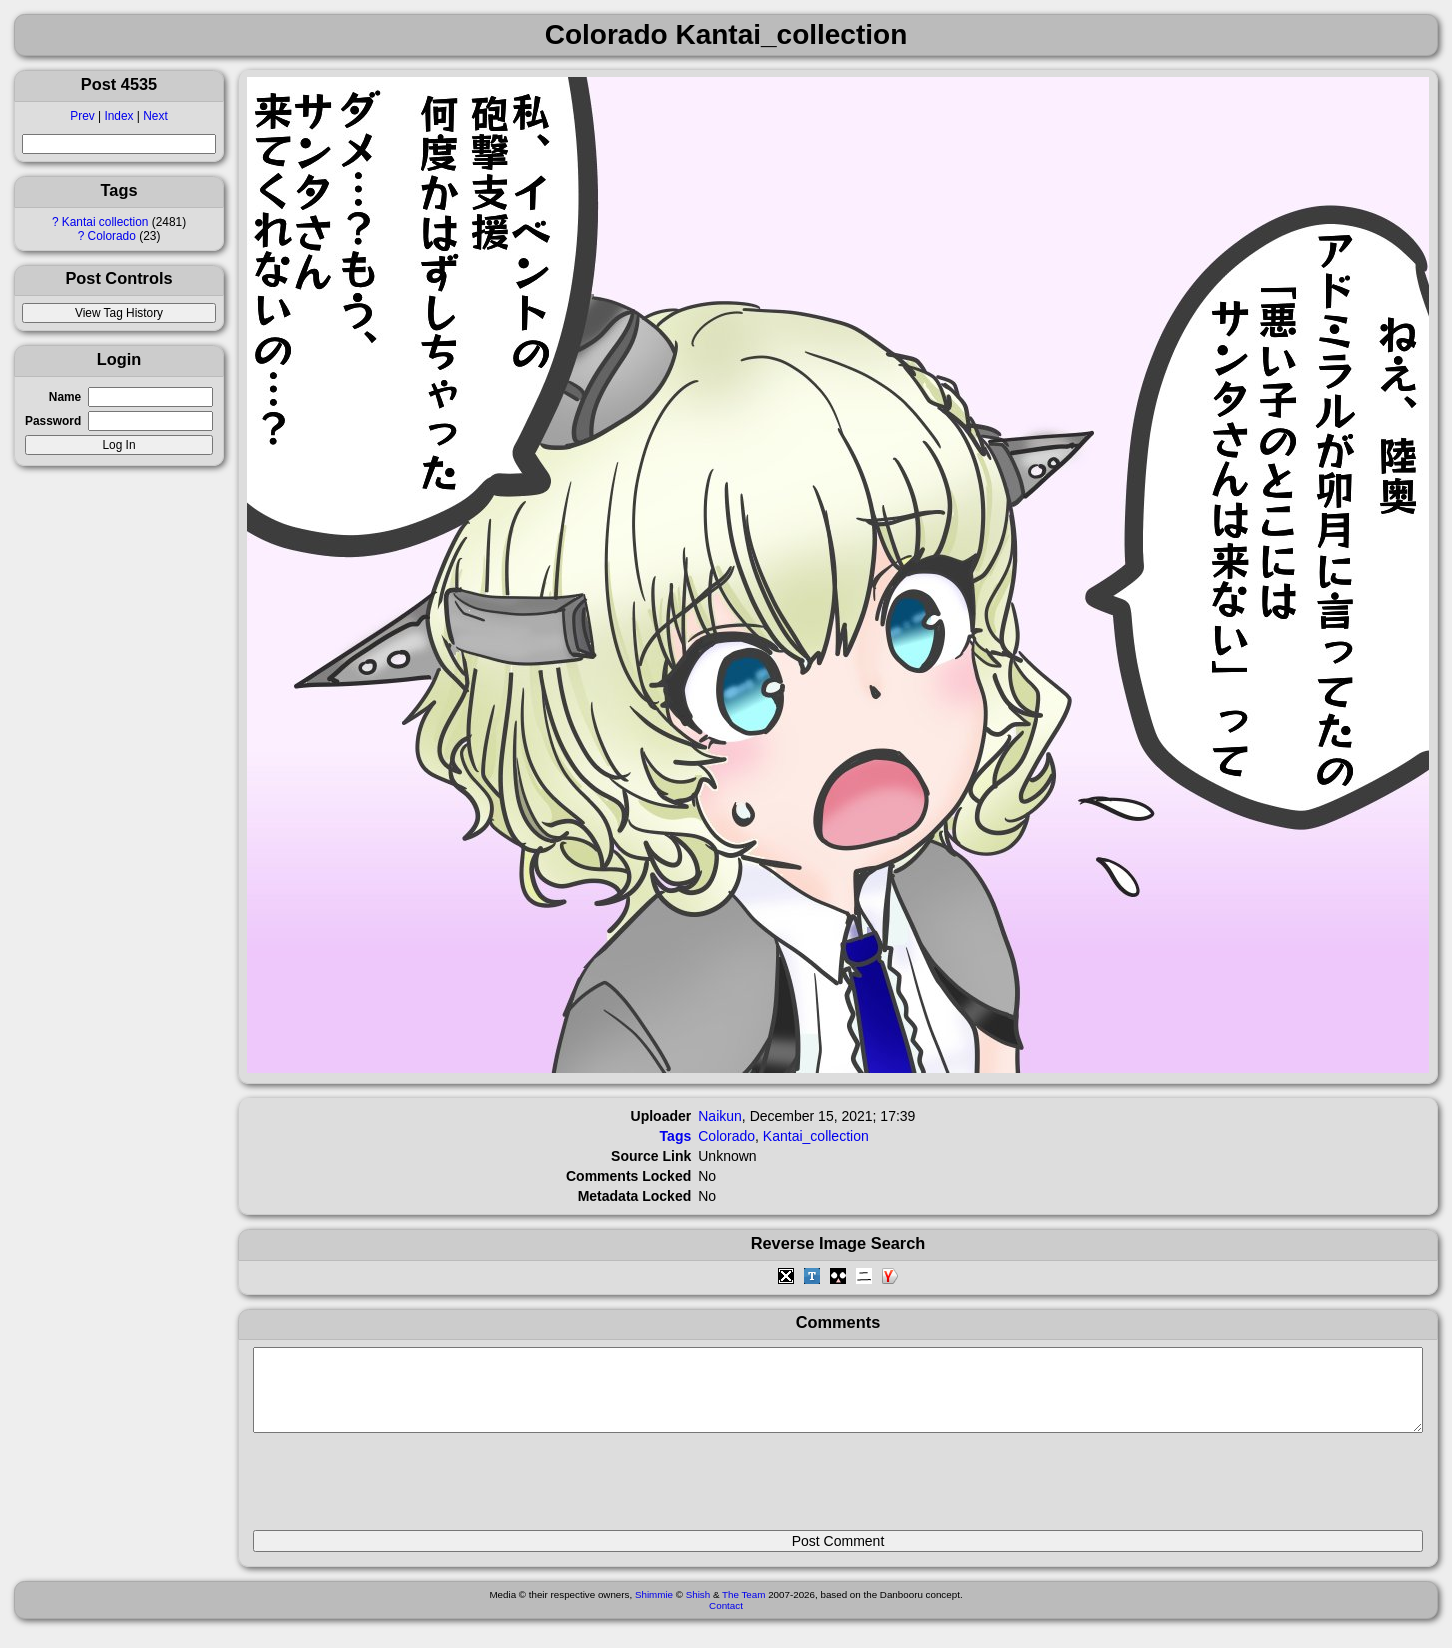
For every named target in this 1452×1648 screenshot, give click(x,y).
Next (155, 116)
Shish (698, 1609)
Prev (82, 116)
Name (65, 397)
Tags (676, 1136)
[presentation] (405, 1490)
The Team (743, 1609)
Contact (726, 1620)
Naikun (720, 1116)
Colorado (112, 236)
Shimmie (654, 1609)
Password (53, 421)
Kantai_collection (816, 1136)
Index (118, 116)
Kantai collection (105, 222)
